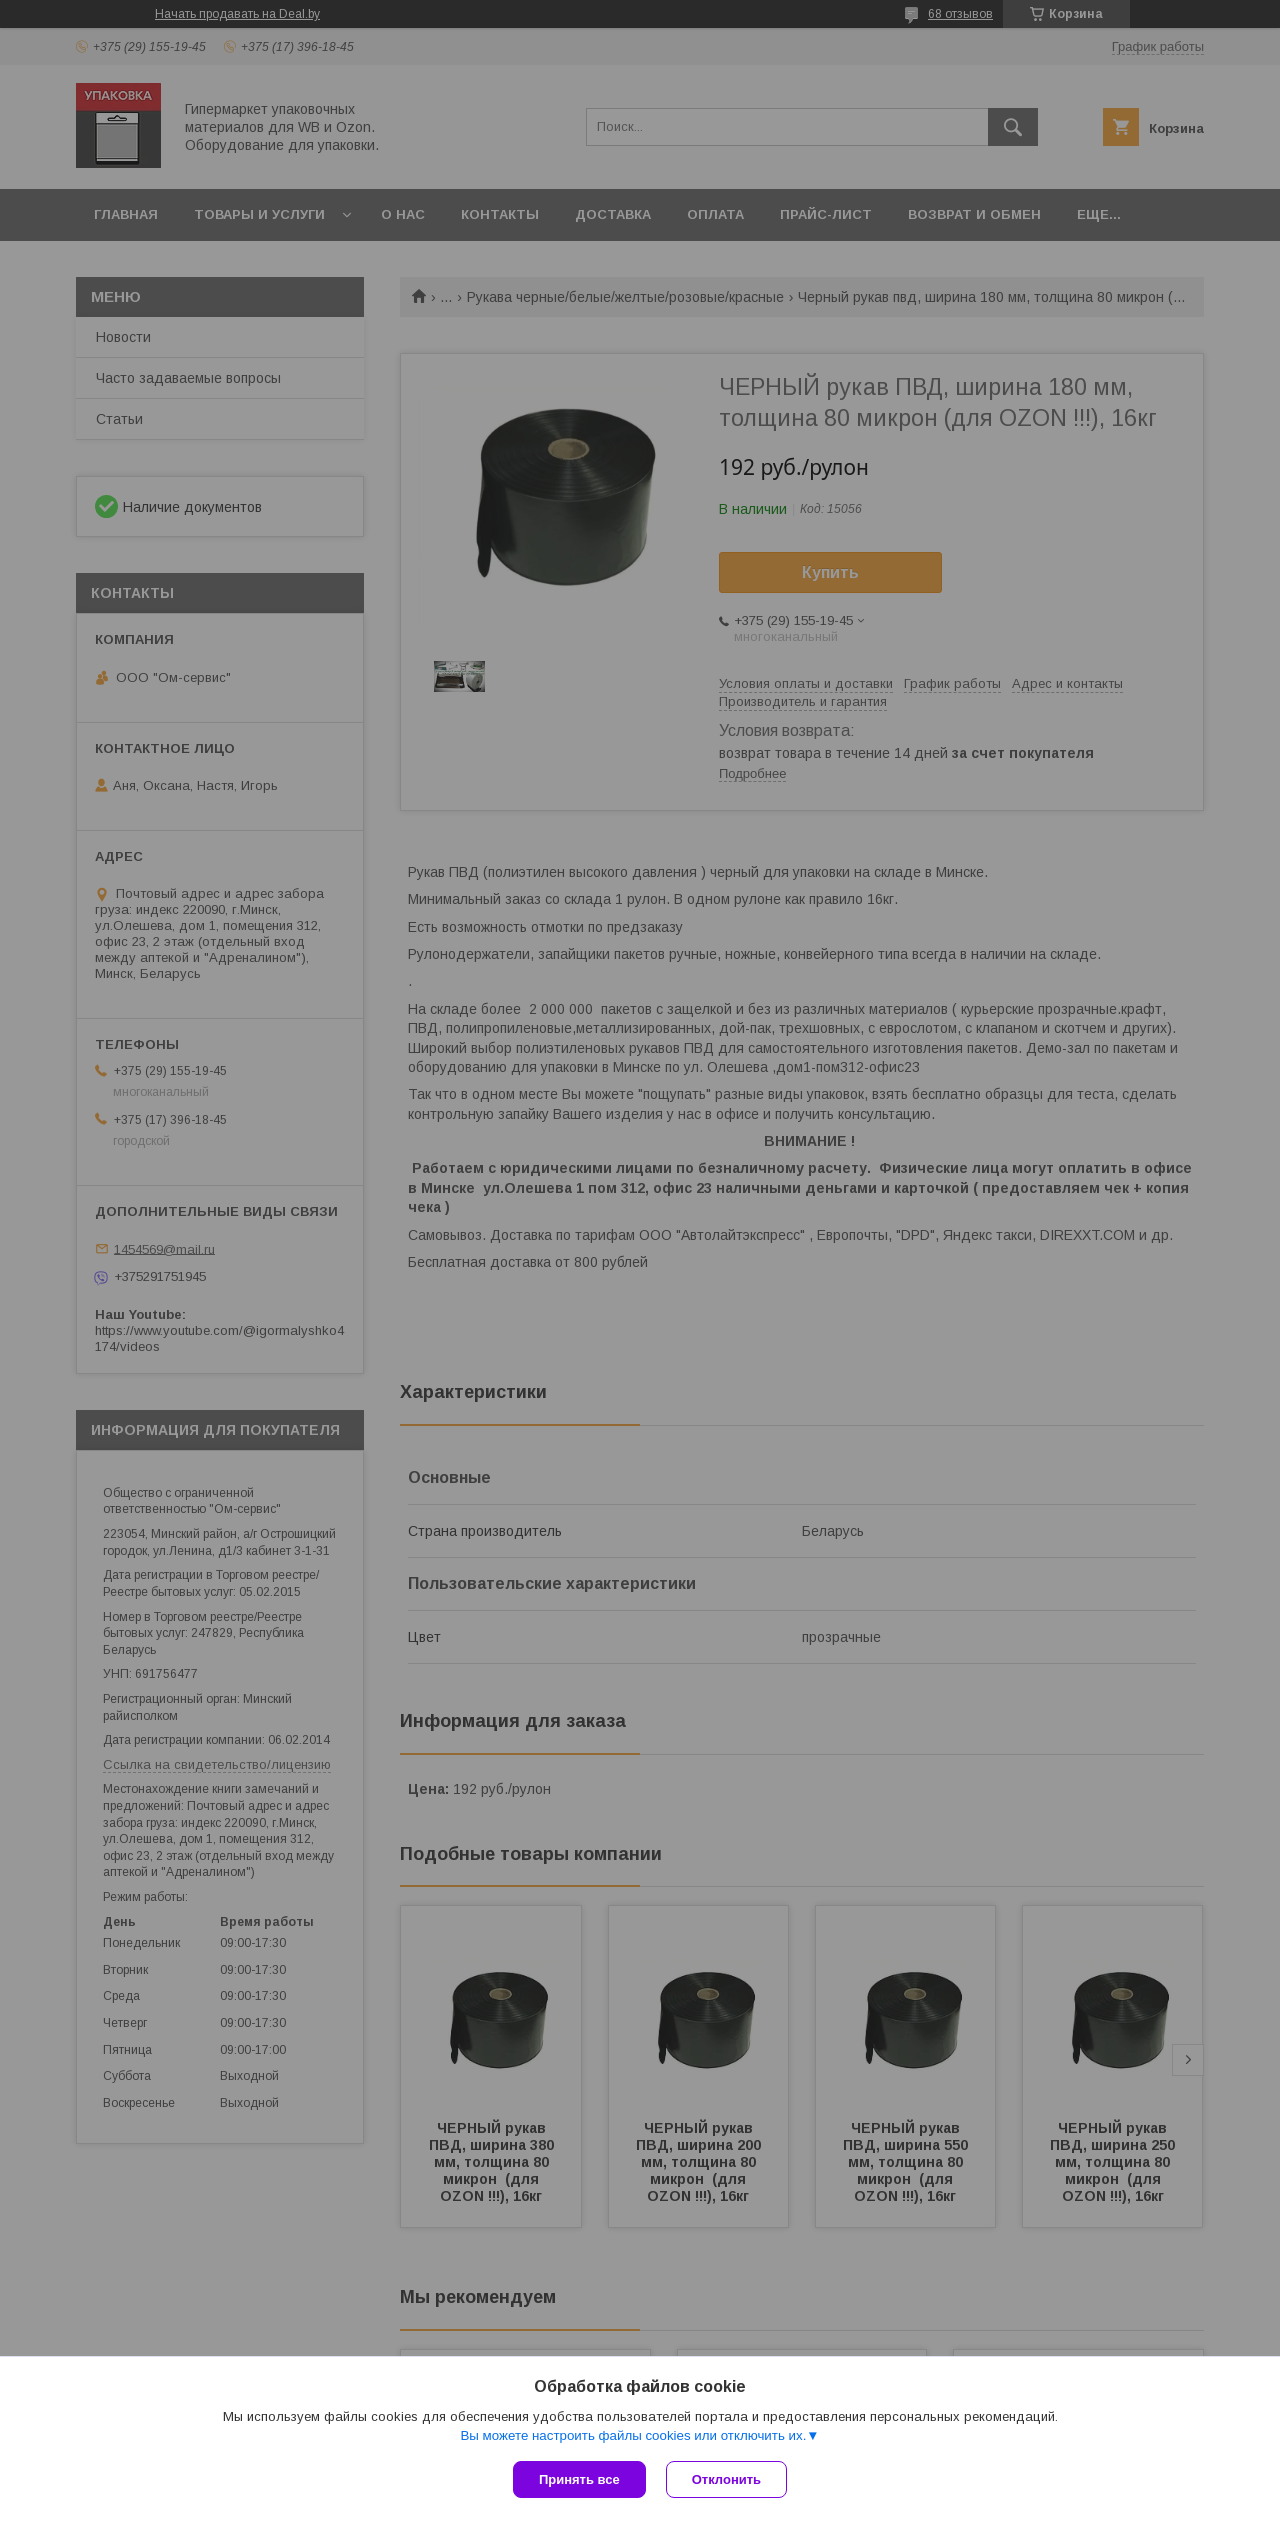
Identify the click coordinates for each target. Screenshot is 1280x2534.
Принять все (579, 2479)
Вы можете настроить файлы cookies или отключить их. (633, 2435)
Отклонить (726, 2479)
